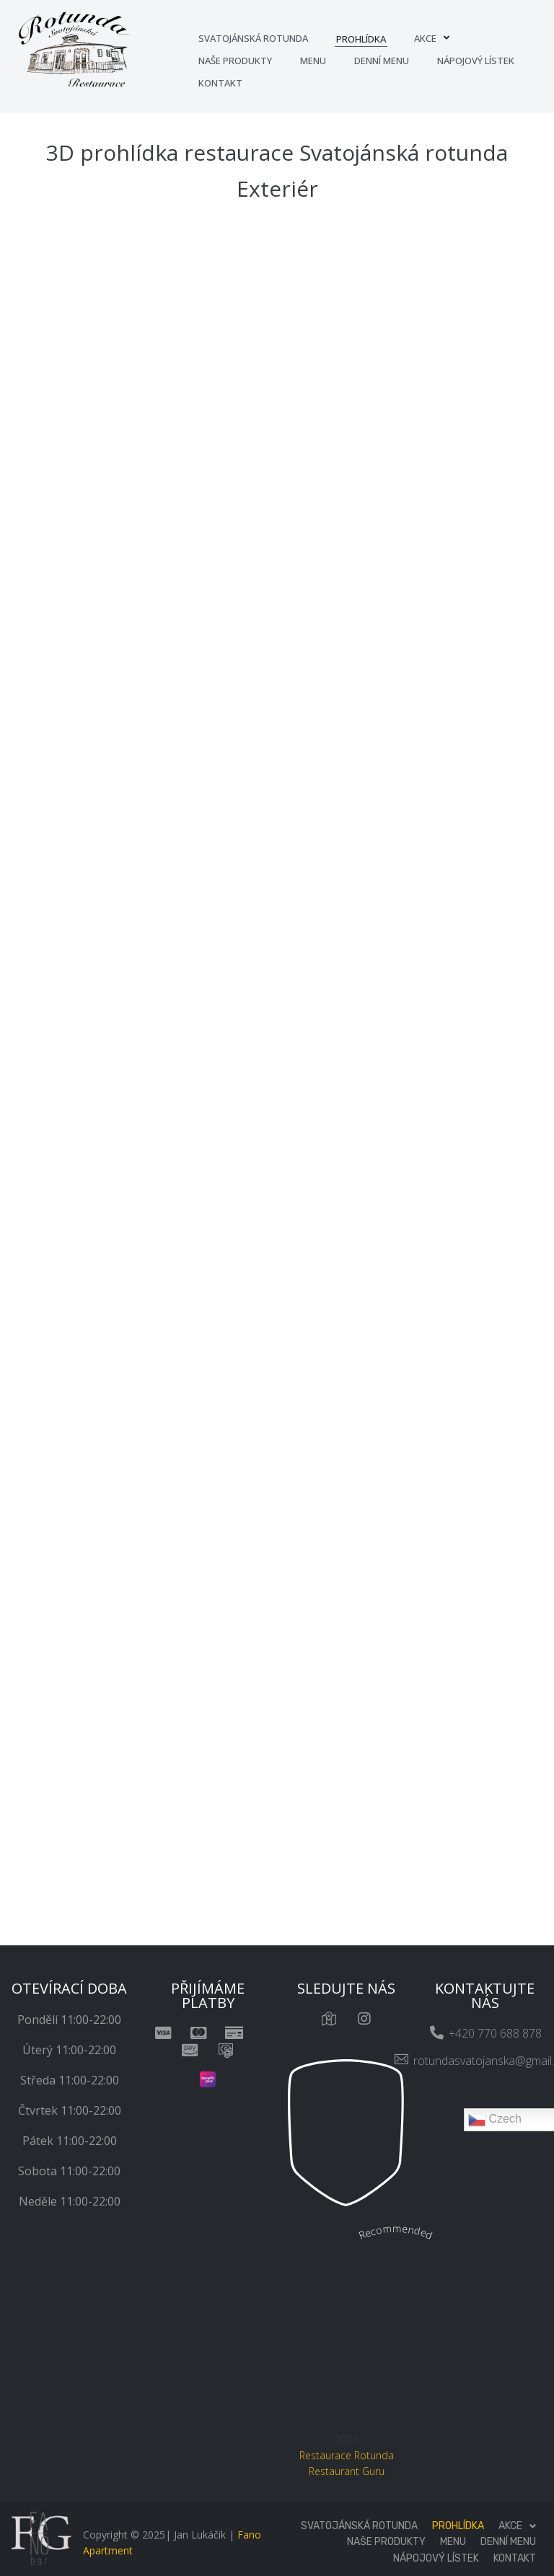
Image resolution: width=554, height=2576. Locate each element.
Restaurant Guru (346, 2471)
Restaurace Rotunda (346, 2455)
